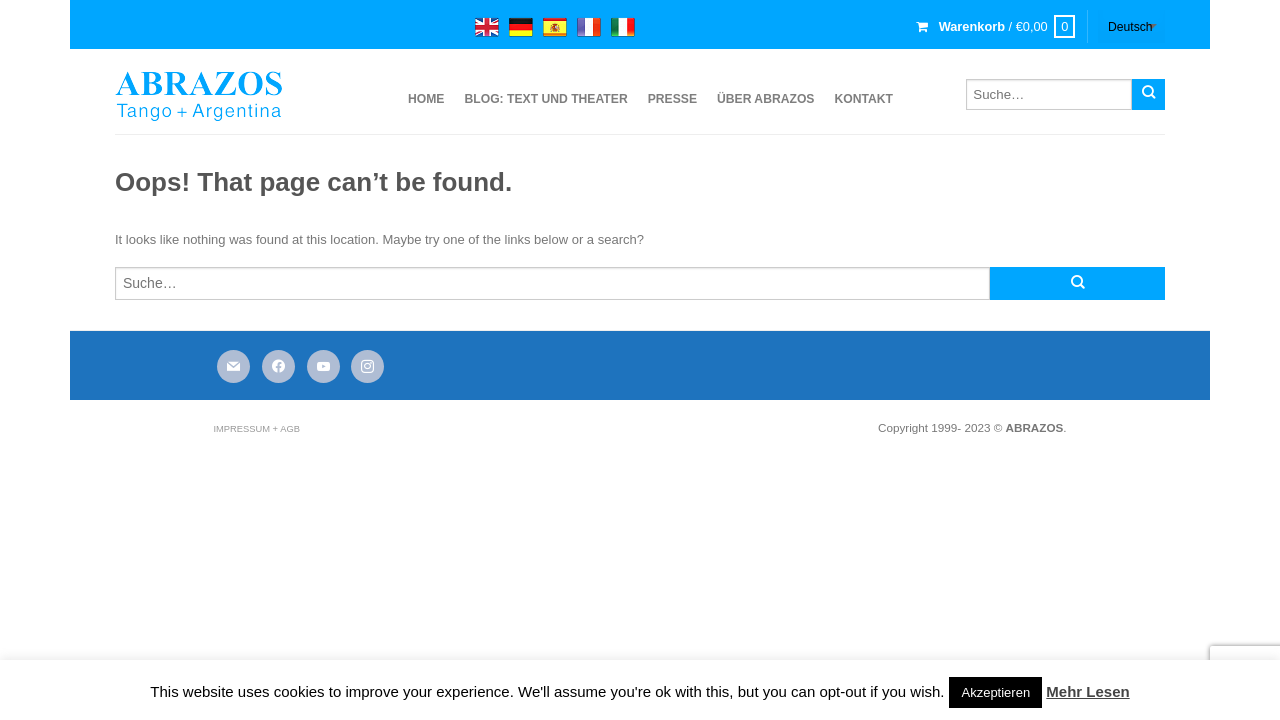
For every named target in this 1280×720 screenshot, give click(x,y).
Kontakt (863, 99)
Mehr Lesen (1087, 691)
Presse (672, 99)
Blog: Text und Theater (545, 99)
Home (426, 99)
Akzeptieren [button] (995, 692)
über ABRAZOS (765, 99)
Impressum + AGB (256, 429)
